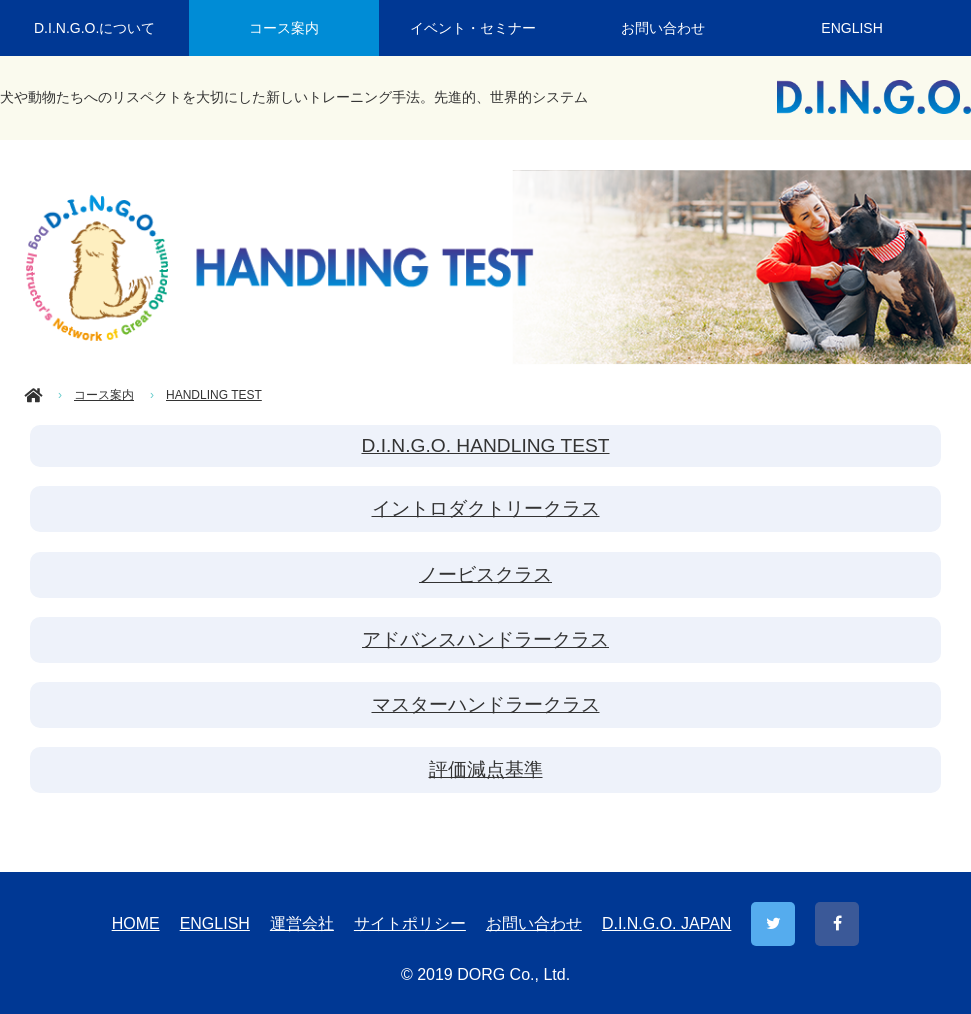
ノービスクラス (485, 574)
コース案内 (284, 28)
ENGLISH (851, 28)
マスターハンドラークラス (486, 704)
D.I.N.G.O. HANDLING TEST (485, 445)
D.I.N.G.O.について (94, 28)
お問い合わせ (663, 28)
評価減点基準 (486, 769)
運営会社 (302, 923)
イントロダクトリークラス (486, 508)
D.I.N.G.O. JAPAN (667, 923)
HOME (136, 923)
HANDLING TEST (214, 395)
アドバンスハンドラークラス (485, 639)
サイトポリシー (410, 923)
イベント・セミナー (473, 28)
